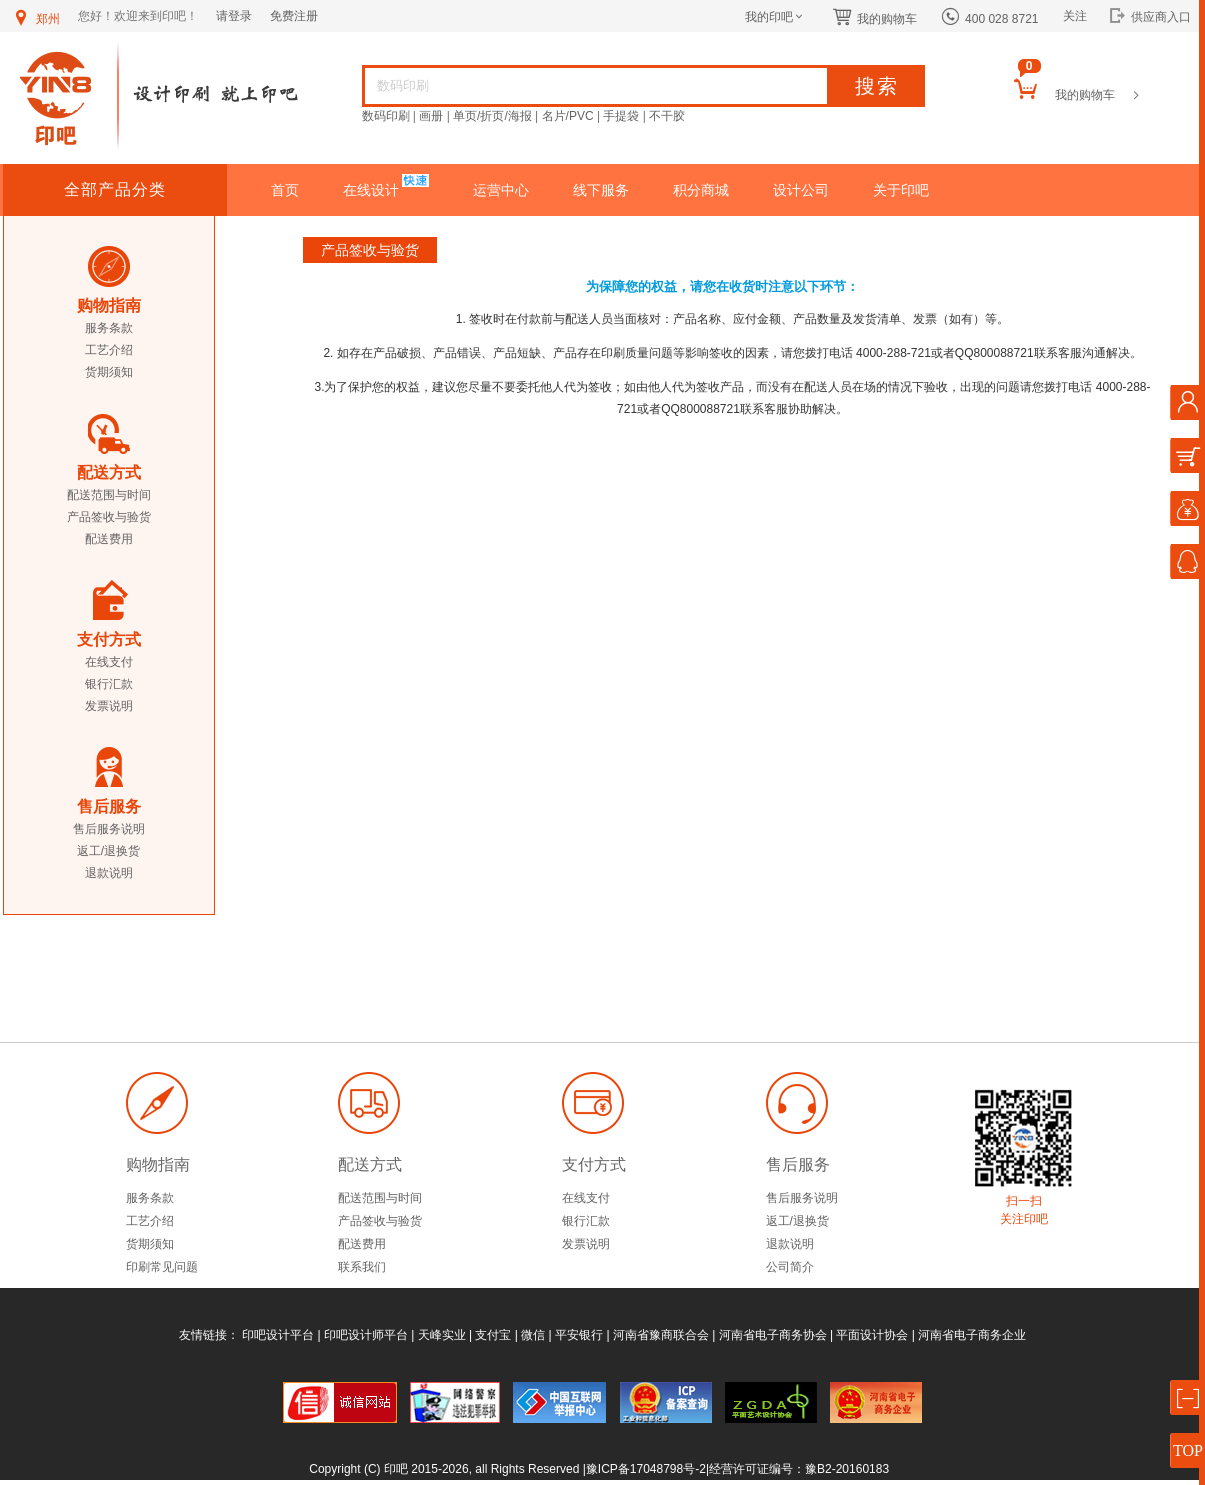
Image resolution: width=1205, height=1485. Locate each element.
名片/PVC (568, 116)
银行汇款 (109, 684)
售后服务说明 (109, 829)
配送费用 (109, 539)
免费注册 (294, 16)
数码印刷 (386, 116)
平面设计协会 (872, 1335)
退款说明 (109, 873)
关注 (1075, 16)
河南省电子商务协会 (773, 1335)
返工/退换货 (108, 851)
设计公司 (801, 190)
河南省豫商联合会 (661, 1335)
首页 (285, 190)
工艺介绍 (109, 350)
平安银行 (579, 1335)
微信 (533, 1335)
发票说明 (109, 706)
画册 (431, 116)
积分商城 (701, 190)
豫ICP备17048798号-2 (646, 1469)
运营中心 (501, 190)
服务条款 (109, 328)
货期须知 (109, 372)
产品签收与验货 (109, 517)
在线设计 (373, 190)
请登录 (234, 16)
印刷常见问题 (162, 1267)
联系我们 (362, 1267)
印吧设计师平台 (366, 1335)
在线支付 (109, 662)
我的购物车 (875, 19)
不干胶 (667, 116)
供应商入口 (1151, 17)
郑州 (36, 19)
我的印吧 (775, 17)
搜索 (877, 86)
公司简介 (790, 1267)
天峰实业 (442, 1335)
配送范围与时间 (109, 495)
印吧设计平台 (278, 1335)
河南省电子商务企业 (972, 1335)
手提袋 (621, 116)
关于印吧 (901, 190)
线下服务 (601, 190)
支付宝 (493, 1335)
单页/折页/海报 (492, 116)
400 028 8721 (989, 19)
